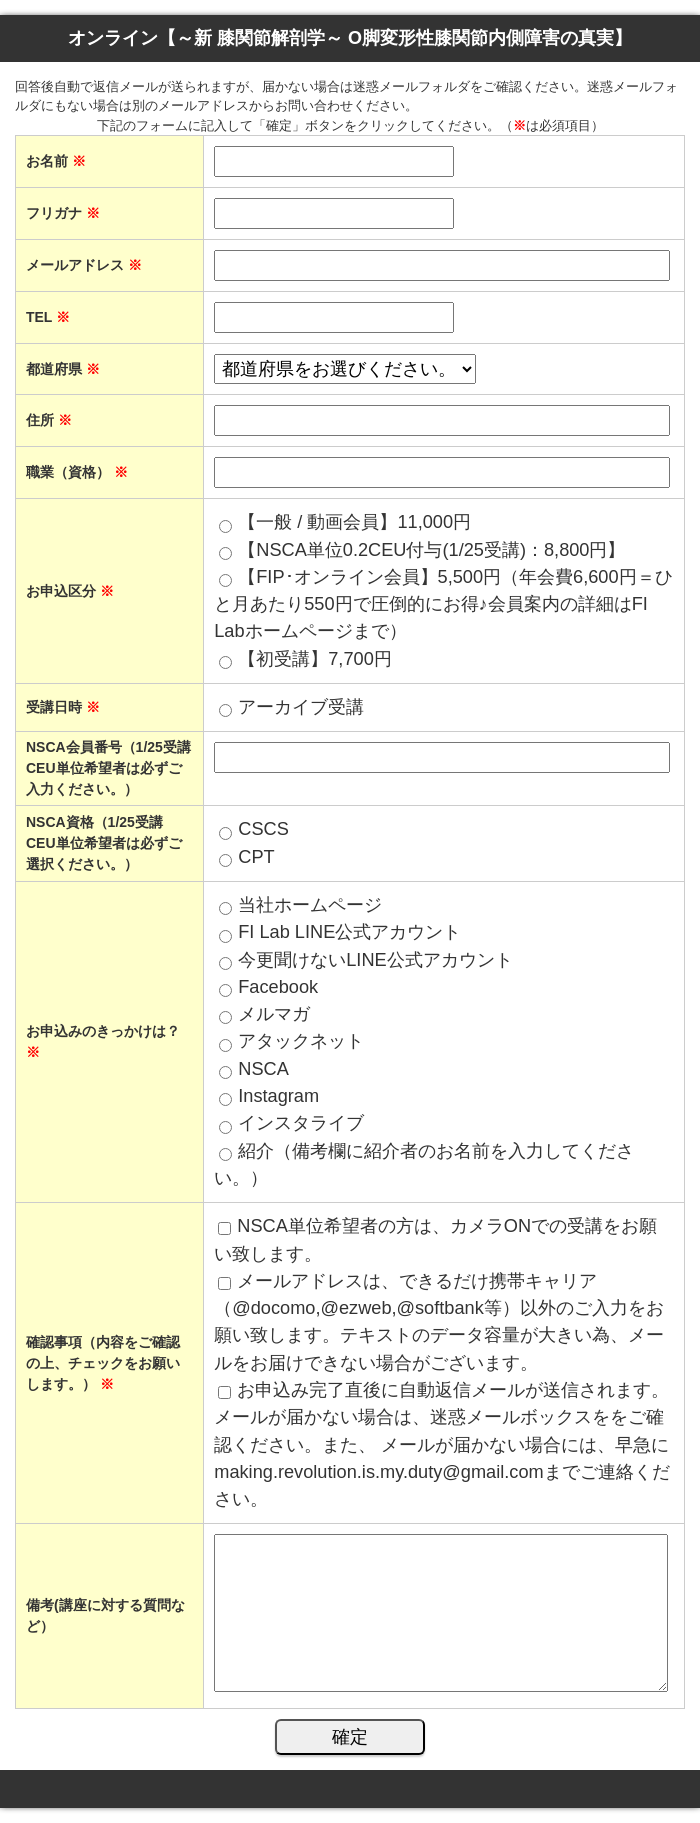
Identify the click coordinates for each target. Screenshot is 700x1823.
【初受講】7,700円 (315, 659)
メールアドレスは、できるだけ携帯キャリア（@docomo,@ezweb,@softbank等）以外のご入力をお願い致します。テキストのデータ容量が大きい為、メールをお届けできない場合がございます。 (439, 1322)
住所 (49, 420)
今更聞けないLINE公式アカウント (375, 960)
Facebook (278, 987)
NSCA (263, 1069)
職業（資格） (77, 472)
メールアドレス (84, 265)
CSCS (263, 829)
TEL (48, 317)
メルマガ (274, 1014)
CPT (256, 857)
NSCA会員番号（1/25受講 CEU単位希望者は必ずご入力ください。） (108, 768)
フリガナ (63, 213)
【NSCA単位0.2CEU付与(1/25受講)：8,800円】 (431, 550)
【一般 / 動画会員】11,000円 (354, 522)
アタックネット (301, 1041)
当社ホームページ (310, 905)
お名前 (56, 161)
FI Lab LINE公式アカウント (349, 932)
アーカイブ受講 (301, 707)
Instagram (278, 1096)
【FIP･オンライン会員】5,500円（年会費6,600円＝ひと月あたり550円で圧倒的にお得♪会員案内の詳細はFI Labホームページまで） (443, 604)
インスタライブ (301, 1123)
